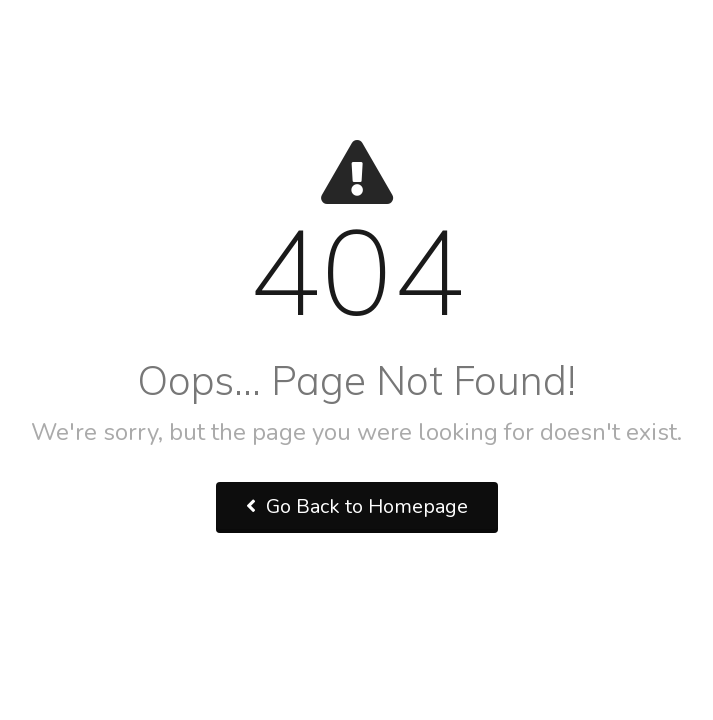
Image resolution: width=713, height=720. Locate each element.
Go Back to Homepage (357, 506)
